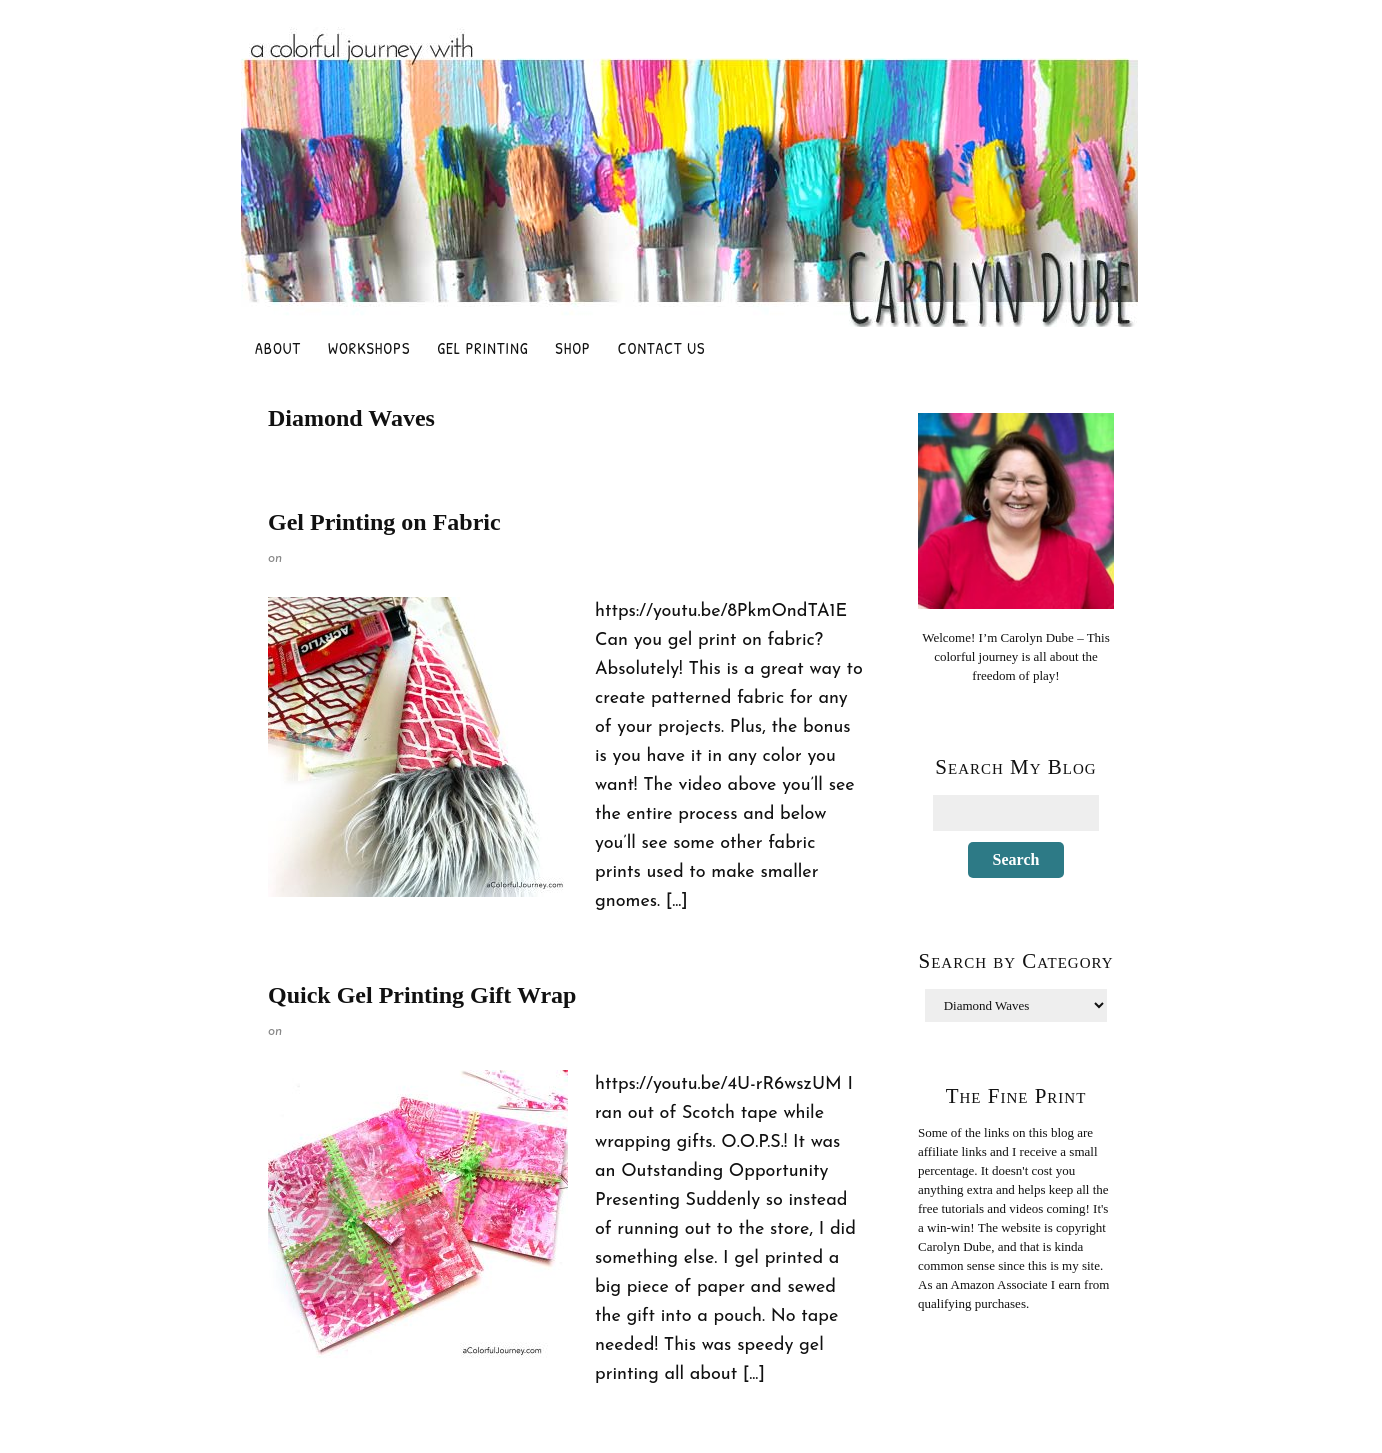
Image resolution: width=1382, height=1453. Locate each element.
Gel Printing (482, 348)
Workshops (369, 348)
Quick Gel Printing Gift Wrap (422, 995)
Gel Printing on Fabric (384, 522)
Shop (572, 348)
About (278, 348)
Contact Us (662, 348)
